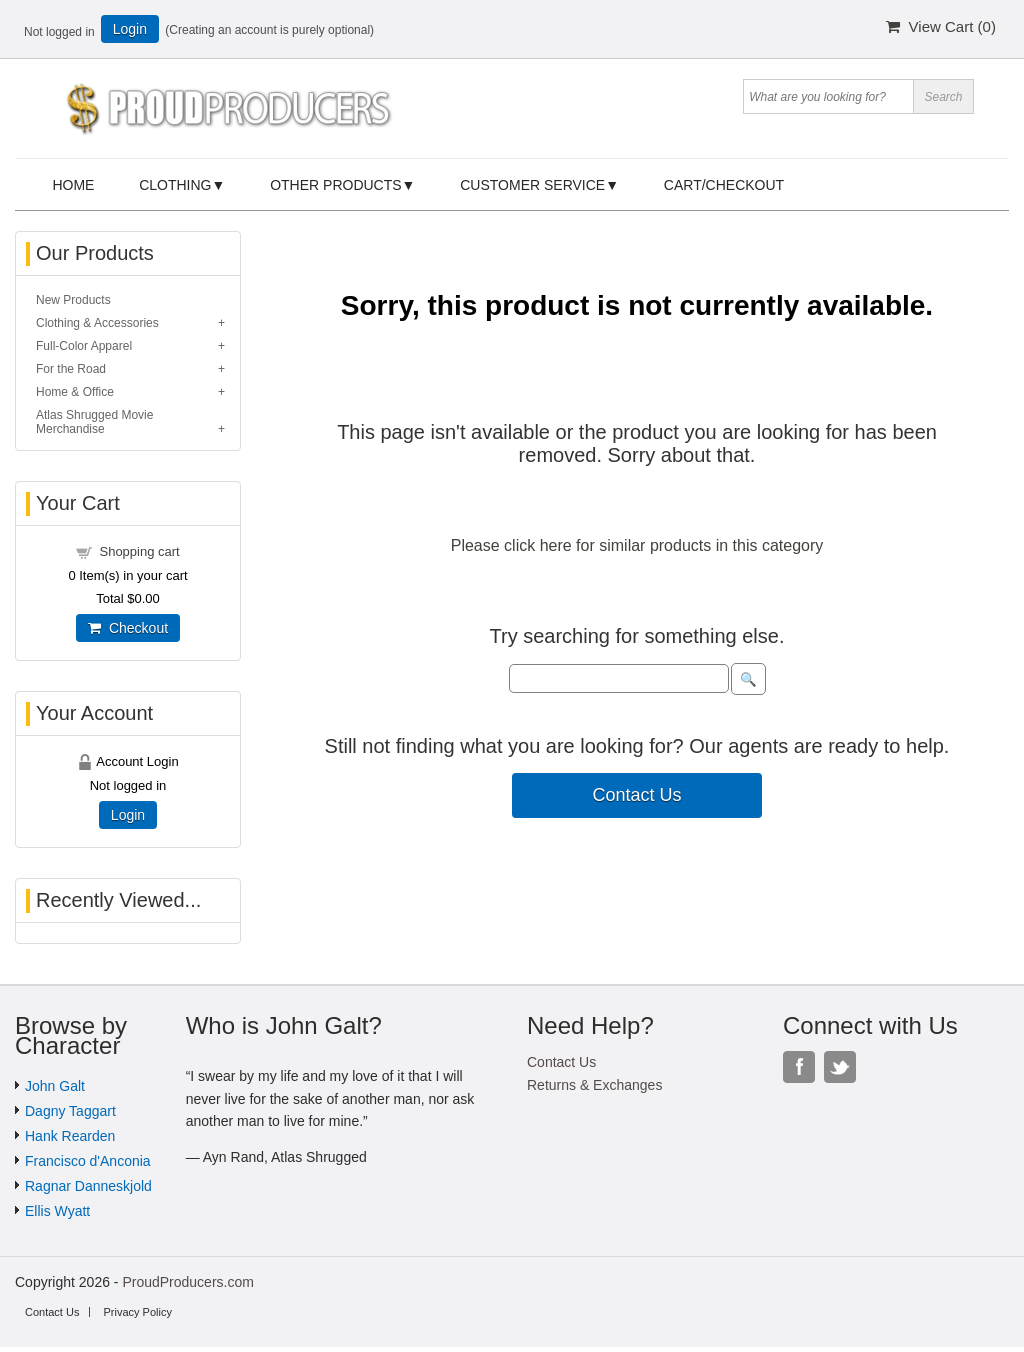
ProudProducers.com (188, 1282)
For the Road (71, 369)
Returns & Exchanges (594, 1085)
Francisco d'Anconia (88, 1161)
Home (73, 185)
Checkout (128, 628)
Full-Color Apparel (84, 346)
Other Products (335, 185)
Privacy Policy (137, 1312)
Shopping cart (139, 551)
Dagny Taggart (70, 1111)
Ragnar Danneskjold (88, 1186)
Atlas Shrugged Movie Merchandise (94, 422)
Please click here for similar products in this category (637, 545)
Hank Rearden (70, 1136)
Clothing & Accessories (97, 323)
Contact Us (636, 795)
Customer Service (532, 185)
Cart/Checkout (724, 185)
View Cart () (941, 26)
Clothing (175, 185)
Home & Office (75, 392)
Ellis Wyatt (57, 1211)
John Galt (55, 1086)
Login (130, 29)
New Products (73, 300)
